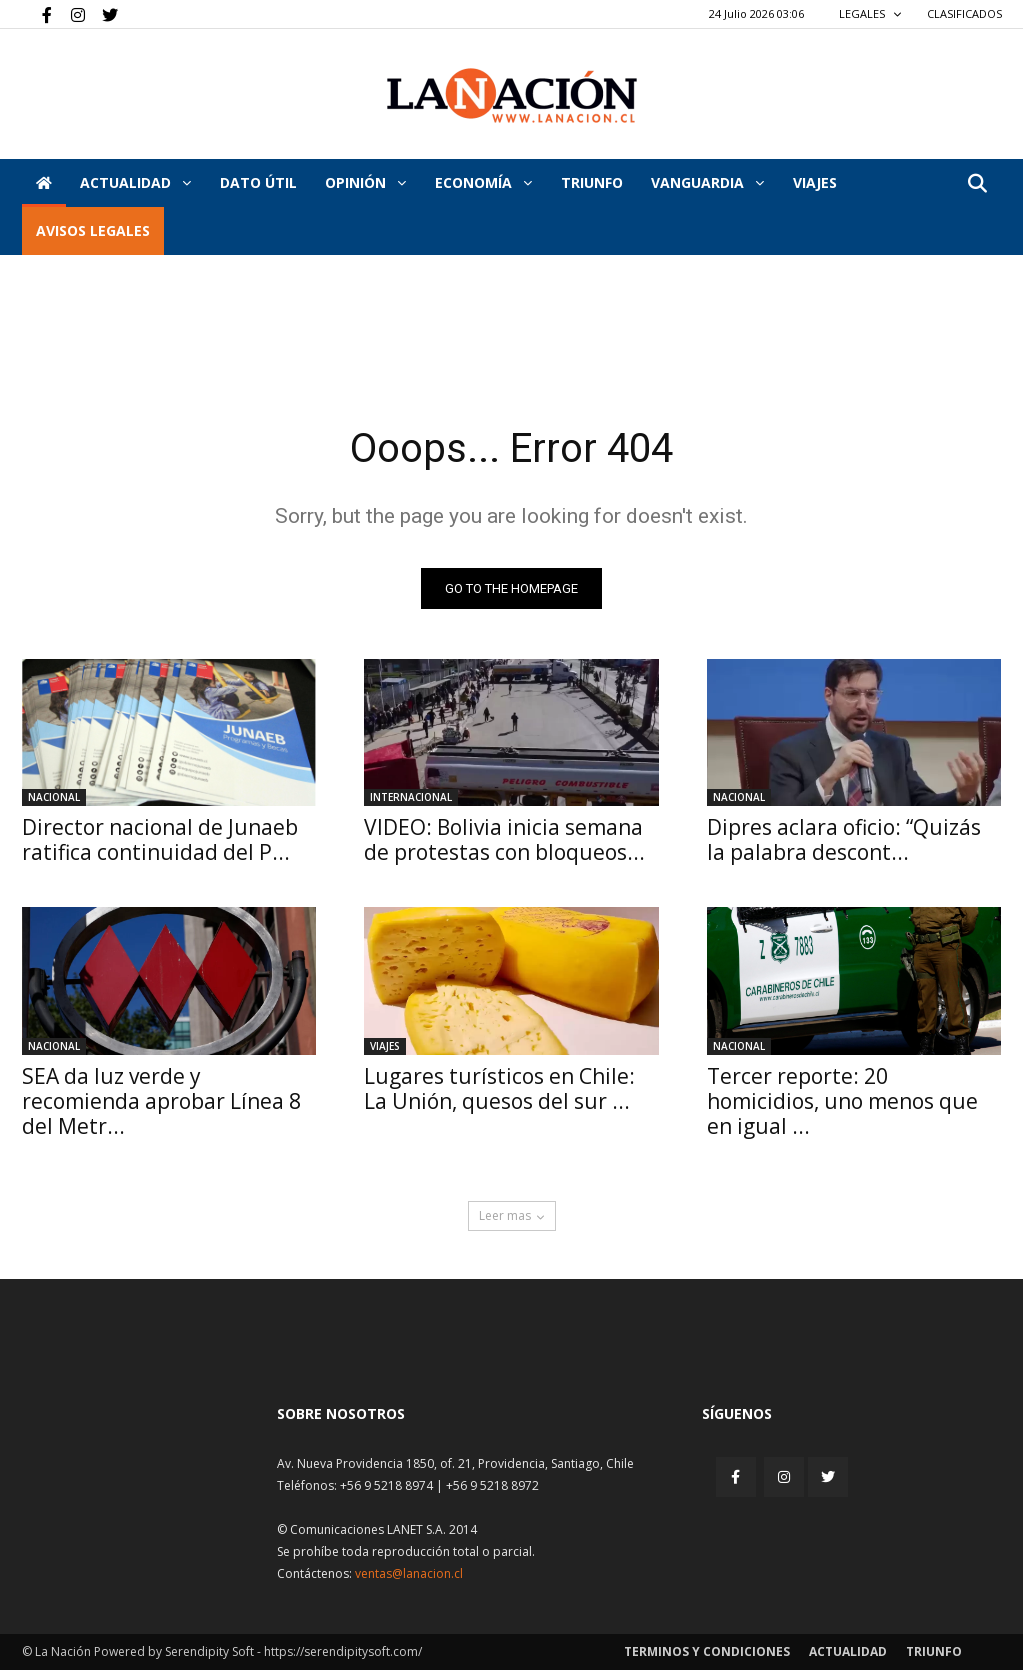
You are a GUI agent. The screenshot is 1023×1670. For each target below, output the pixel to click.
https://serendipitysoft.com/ (343, 1651)
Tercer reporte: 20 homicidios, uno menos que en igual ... (842, 1101)
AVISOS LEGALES (93, 230)
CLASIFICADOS (964, 13)
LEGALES (870, 13)
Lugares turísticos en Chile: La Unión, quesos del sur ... (499, 1088)
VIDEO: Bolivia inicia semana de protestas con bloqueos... (504, 839)
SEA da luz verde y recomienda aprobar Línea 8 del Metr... (161, 1101)
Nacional (54, 797)
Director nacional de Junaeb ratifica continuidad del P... (160, 839)
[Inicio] (44, 183)
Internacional (411, 797)
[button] (978, 184)
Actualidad (135, 182)
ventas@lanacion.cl (409, 1573)
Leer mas (512, 1215)
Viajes (385, 1046)
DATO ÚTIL (258, 182)
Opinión (365, 182)
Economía (483, 182)
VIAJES (815, 182)
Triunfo (592, 182)
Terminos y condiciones (707, 1651)
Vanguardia (707, 182)
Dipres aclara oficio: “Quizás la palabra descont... (844, 839)
